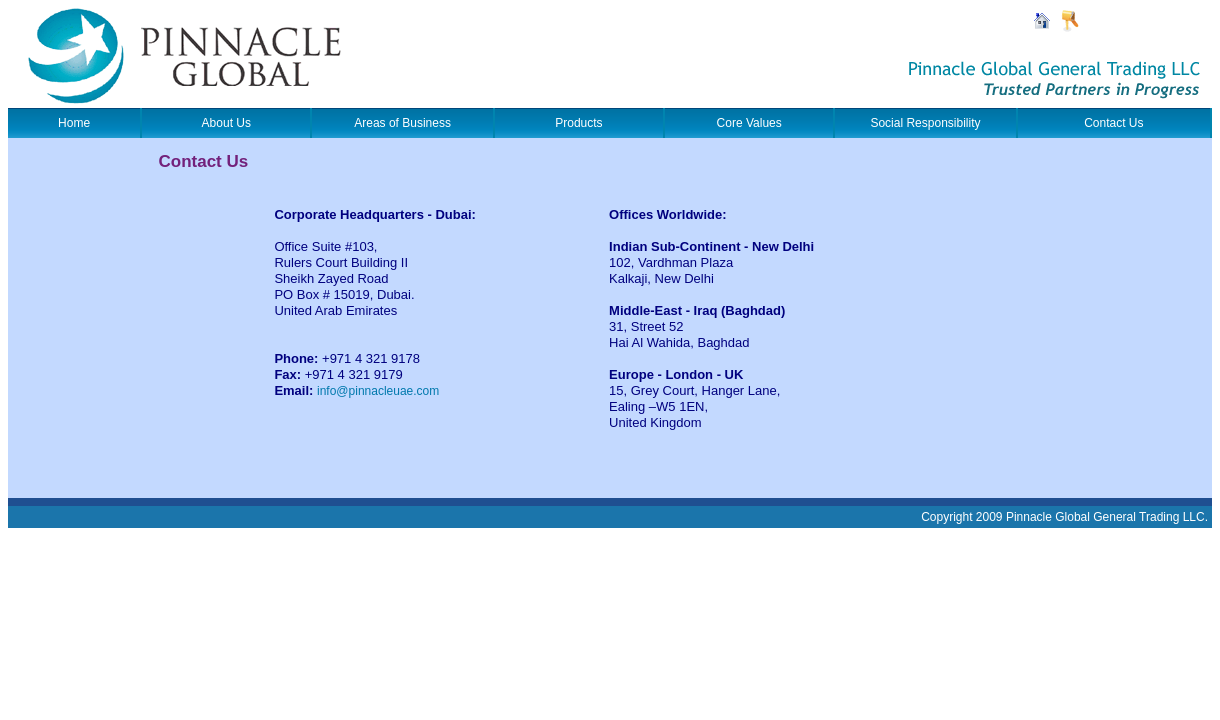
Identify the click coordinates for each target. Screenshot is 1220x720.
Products (578, 123)
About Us (226, 123)
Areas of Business (402, 123)
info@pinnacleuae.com (378, 391)
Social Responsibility (925, 123)
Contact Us (1113, 123)
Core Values (749, 123)
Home (74, 123)
